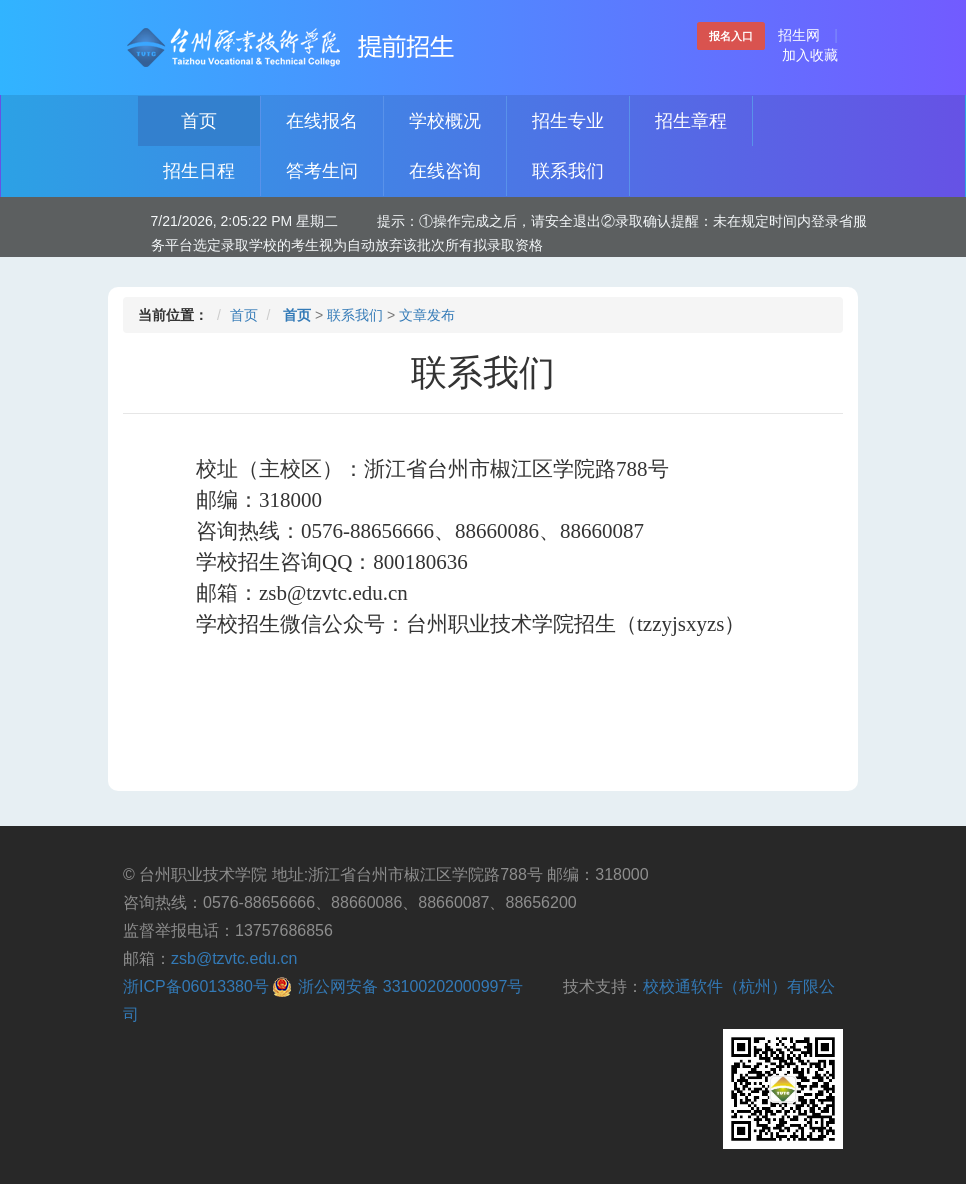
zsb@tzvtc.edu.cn (234, 958)
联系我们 (568, 171)
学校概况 (445, 121)
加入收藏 (810, 55)
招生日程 (199, 171)
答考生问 (322, 171)
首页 (199, 121)
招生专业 (568, 121)
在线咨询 (445, 171)
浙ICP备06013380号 (196, 986)
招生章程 (691, 121)
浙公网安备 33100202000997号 (410, 986)
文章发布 (427, 315)
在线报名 (322, 121)
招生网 (799, 35)
